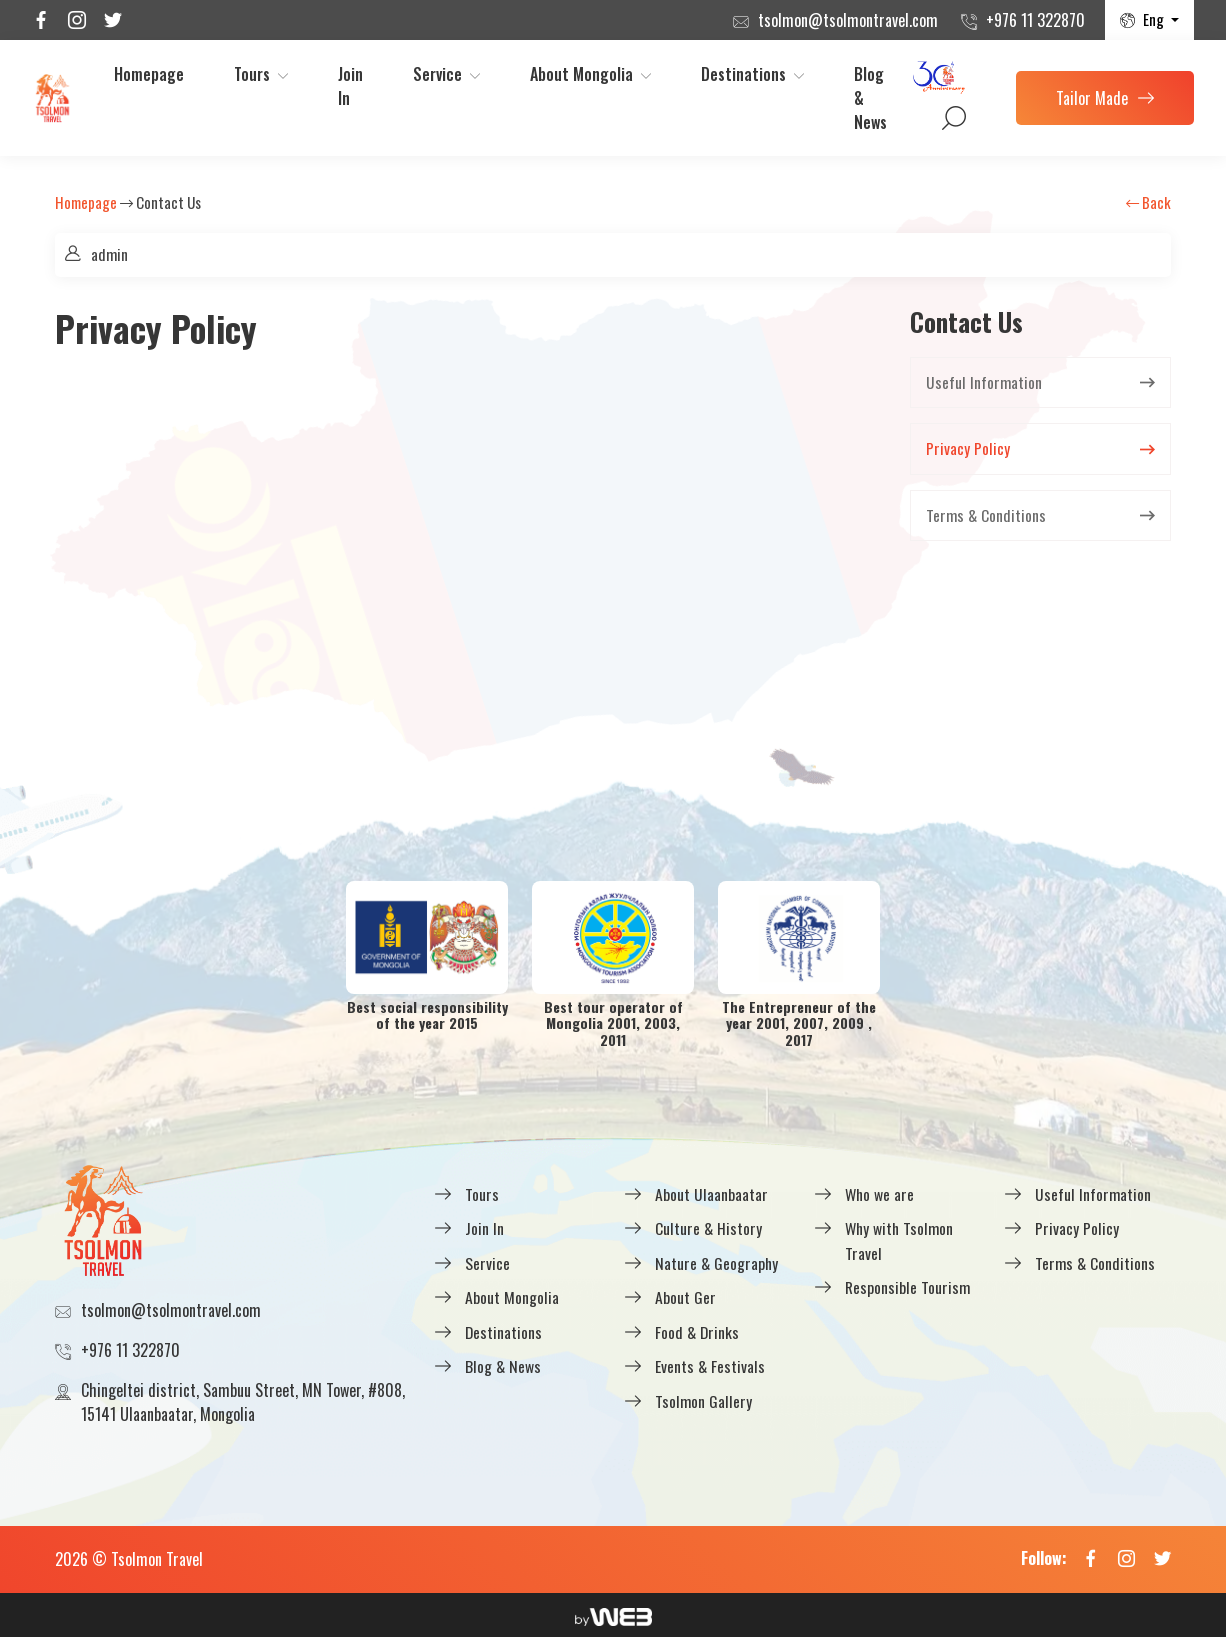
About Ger (685, 1298)
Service (437, 74)
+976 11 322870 (1035, 20)
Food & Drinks (698, 1332)
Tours (252, 74)
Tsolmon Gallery (704, 1400)
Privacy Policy (968, 450)
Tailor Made (1105, 98)
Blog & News (870, 98)
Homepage (149, 74)
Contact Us (168, 202)
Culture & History (709, 1230)
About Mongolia (581, 74)
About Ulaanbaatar (711, 1196)
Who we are (880, 1196)
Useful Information (984, 383)
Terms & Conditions (987, 517)
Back (1148, 202)
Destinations (743, 74)
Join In (350, 86)
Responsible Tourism (908, 1288)
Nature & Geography (717, 1264)
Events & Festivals (710, 1366)
